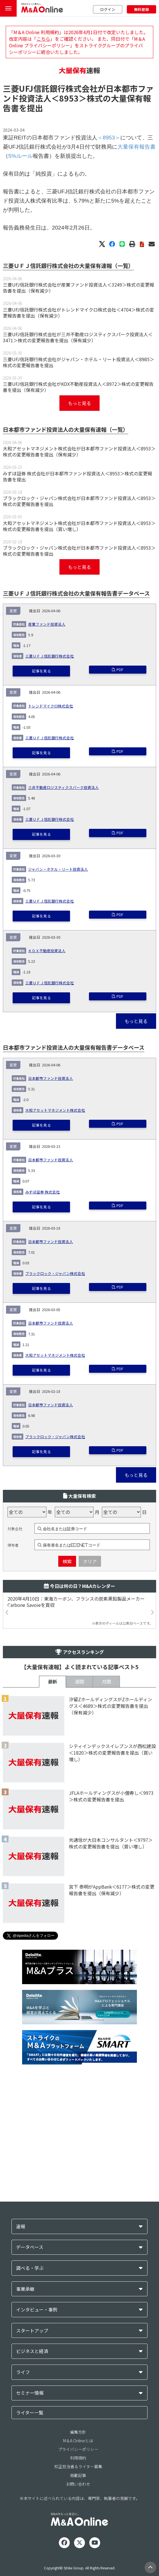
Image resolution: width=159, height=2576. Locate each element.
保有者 (13, 1723)
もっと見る (79, 494)
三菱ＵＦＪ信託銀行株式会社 (49, 819)
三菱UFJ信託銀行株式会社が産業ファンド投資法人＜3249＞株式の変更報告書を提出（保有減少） (78, 379)
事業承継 (25, 2499)
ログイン (107, 9)
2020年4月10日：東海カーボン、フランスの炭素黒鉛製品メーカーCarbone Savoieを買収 (76, 1779)
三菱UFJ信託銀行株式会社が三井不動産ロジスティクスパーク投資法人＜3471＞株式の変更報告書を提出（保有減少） (78, 429)
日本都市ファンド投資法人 (50, 1242)
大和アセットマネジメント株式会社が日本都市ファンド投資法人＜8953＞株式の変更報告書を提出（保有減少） (79, 543)
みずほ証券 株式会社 (42, 1355)
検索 (67, 1739)
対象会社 (14, 1706)
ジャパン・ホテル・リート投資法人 (58, 1032)
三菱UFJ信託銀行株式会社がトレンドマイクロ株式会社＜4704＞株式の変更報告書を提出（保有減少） (78, 404)
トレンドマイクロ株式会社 (50, 869)
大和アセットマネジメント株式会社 (55, 1273)
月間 (106, 1859)
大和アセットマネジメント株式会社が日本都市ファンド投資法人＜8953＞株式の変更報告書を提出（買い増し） (79, 617)
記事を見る (41, 834)
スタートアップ (32, 2540)
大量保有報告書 (136, 167)
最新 (52, 1859)
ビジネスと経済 (32, 2561)
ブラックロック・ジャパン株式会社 (55, 1437)
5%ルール (20, 176)
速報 (20, 2436)
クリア (90, 1739)
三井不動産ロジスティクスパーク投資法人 (63, 951)
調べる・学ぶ (30, 2478)
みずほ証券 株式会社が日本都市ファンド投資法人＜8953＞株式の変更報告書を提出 (77, 568)
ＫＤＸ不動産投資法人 (46, 1114)
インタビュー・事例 (36, 2519)
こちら (43, 38)
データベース (29, 2457)
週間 (79, 1859)
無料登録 (141, 9)
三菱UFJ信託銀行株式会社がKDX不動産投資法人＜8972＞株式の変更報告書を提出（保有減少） (78, 478)
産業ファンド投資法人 (46, 787)
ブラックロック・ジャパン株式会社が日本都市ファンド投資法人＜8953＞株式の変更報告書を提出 (79, 592)
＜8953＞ (69, 118)
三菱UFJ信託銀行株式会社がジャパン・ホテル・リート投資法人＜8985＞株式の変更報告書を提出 (78, 454)
